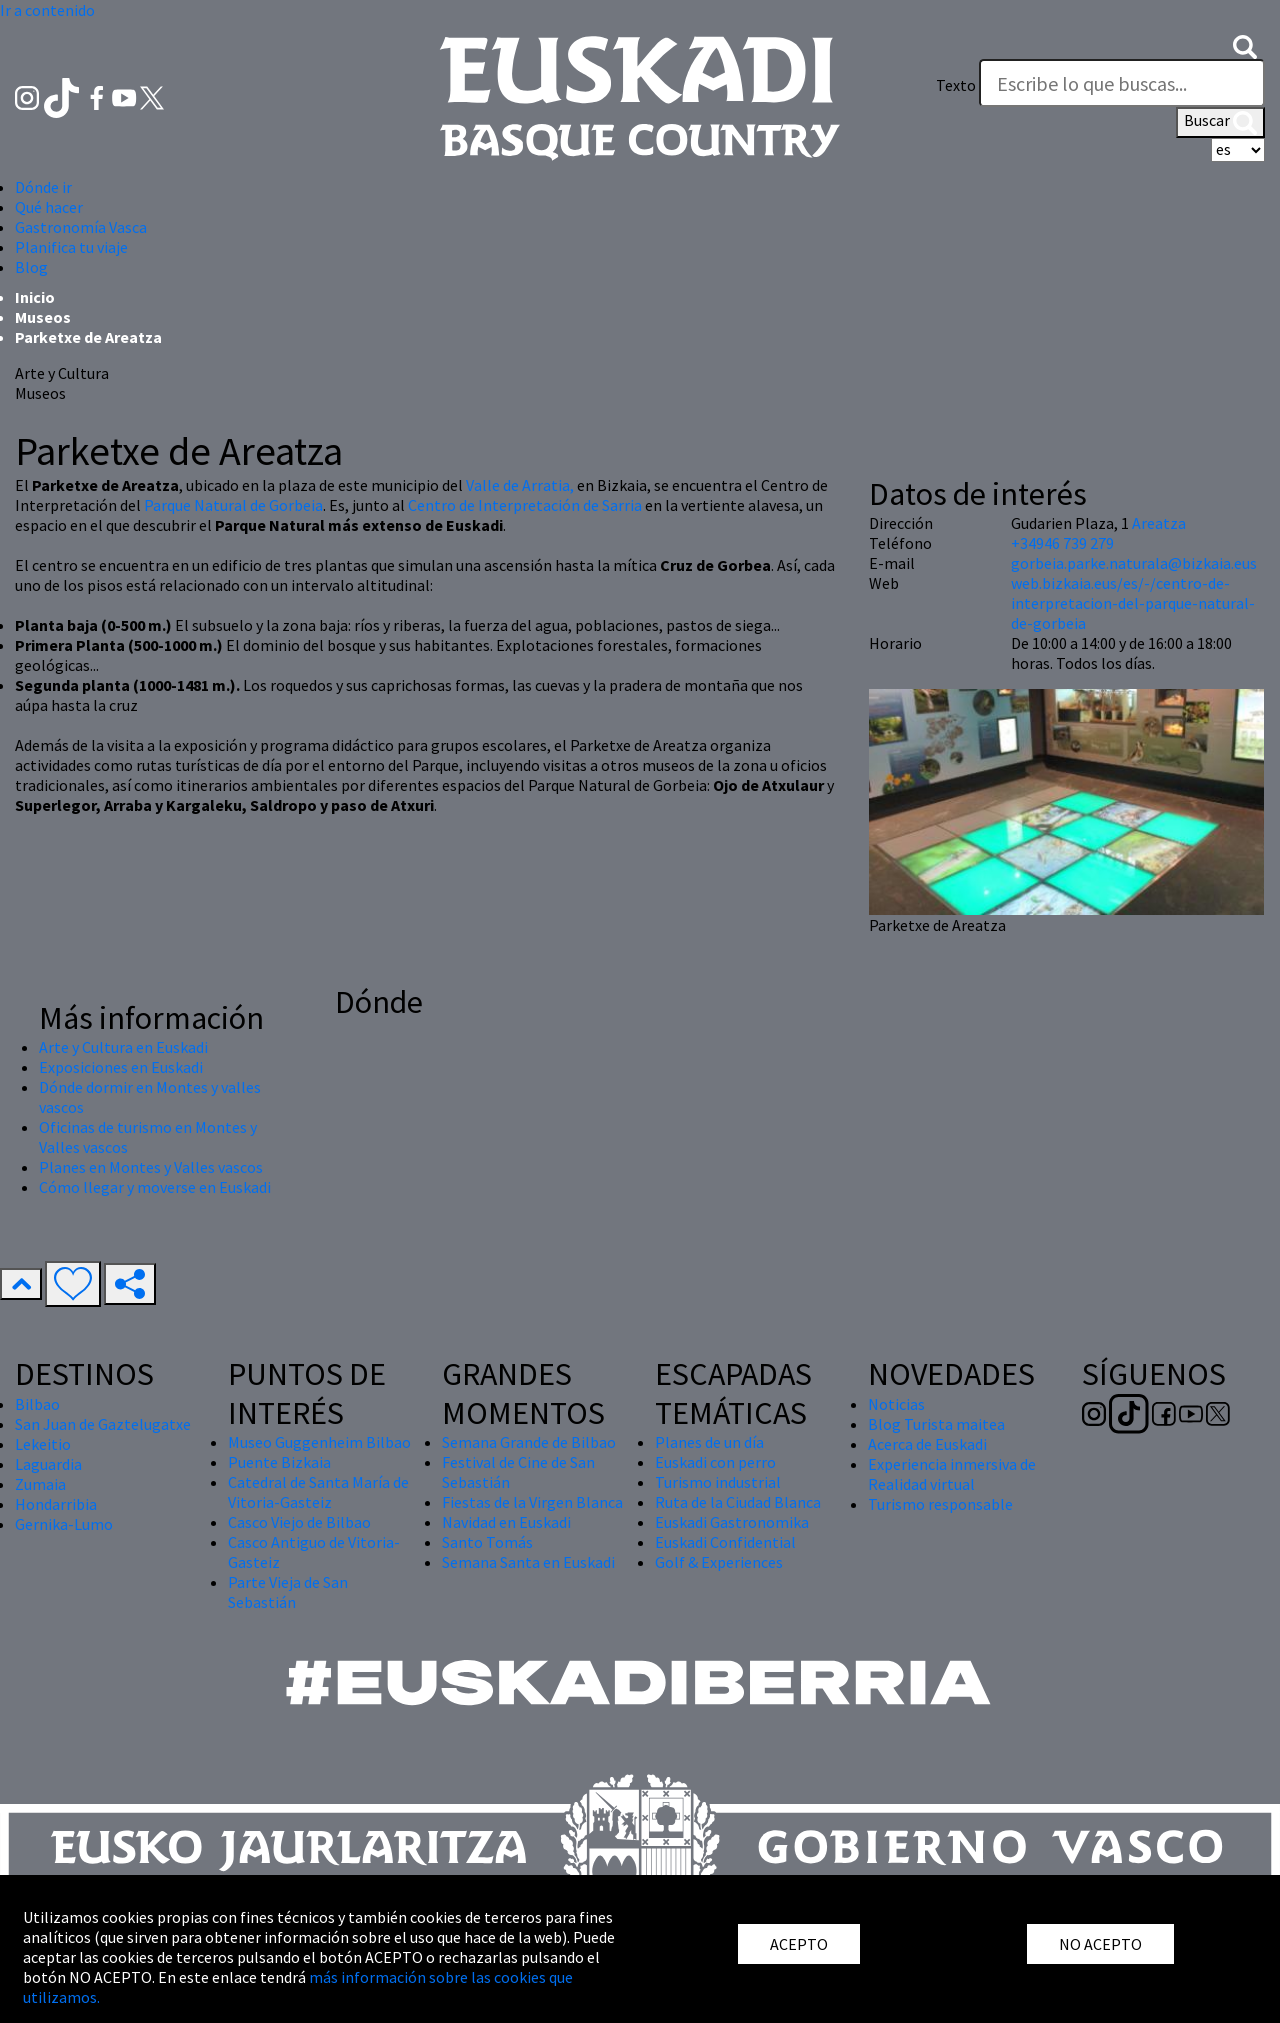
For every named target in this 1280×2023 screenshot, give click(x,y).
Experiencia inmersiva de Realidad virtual (952, 1474)
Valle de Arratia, (521, 485)
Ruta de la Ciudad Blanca (738, 1502)
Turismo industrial (718, 1482)
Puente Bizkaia (279, 1462)
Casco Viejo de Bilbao (299, 1522)
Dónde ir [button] (43, 187)
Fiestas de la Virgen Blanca (532, 1502)
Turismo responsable (940, 1504)
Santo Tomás (487, 1542)
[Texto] (1122, 83)
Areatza (1159, 523)
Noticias (896, 1404)
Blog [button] (31, 267)
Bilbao (37, 1404)
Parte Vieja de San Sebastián (288, 1592)
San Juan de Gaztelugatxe (103, 1424)
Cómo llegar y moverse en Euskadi (155, 1187)
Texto (956, 85)
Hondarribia (56, 1504)
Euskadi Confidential (725, 1542)
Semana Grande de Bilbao (529, 1442)
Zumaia (40, 1484)
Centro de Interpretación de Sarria (525, 505)
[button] (1245, 45)
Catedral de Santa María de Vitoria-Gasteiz (318, 1492)
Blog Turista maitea (936, 1424)
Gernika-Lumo (64, 1524)
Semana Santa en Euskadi (528, 1562)
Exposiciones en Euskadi (121, 1067)
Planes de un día (709, 1442)
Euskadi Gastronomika (732, 1522)
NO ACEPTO (1100, 1944)
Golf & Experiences (719, 1562)
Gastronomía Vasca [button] (81, 227)
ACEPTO (799, 1944)
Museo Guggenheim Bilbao (319, 1442)
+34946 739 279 (1062, 543)
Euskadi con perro (715, 1462)
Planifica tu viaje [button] (71, 247)
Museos (43, 317)
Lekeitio (43, 1444)
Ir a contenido (47, 10)
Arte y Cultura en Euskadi (123, 1047)
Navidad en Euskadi (506, 1522)
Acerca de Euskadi (927, 1444)
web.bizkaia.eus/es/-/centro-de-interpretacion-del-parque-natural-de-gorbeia (1133, 603)
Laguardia (48, 1464)
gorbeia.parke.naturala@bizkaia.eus (1134, 563)
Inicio (35, 297)
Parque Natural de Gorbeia (233, 505)
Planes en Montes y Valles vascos (151, 1167)
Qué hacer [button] (49, 207)
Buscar (1220, 122)
